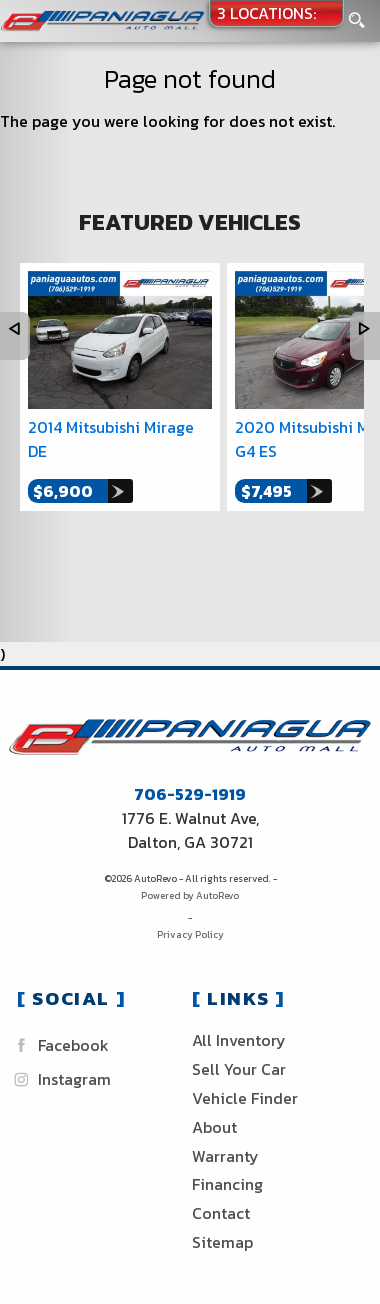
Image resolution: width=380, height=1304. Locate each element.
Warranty (225, 1156)
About (214, 1127)
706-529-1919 (190, 794)
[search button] (356, 15)
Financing (227, 1184)
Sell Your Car (239, 1069)
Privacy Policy (190, 934)
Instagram (60, 1079)
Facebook (59, 1045)
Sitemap (222, 1242)
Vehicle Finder (245, 1098)
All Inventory (239, 1040)
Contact (221, 1213)
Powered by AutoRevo (190, 895)
